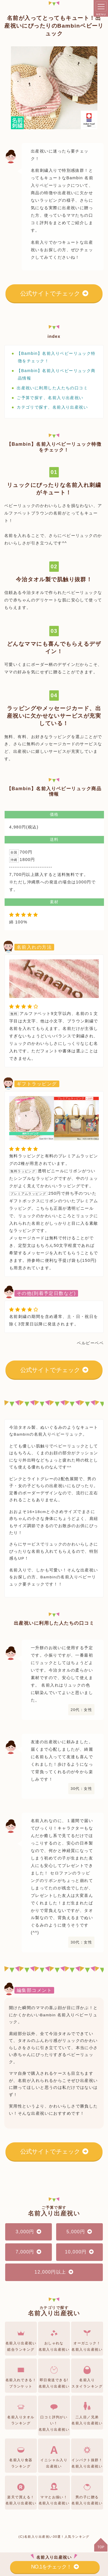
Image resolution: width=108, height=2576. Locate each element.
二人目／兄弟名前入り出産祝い (87, 2413)
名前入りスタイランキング (87, 2376)
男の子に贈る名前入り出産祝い (87, 2493)
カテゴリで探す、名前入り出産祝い (52, 407)
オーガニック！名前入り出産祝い (87, 2339)
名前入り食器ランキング (21, 2456)
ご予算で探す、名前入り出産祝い (50, 397)
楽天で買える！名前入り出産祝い (21, 2493)
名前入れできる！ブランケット (21, 2376)
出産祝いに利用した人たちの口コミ (52, 388)
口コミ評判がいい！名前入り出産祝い (54, 2416)
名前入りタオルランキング (20, 2413)
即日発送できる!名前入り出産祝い (54, 2376)
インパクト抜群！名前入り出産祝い (87, 2456)
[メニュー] (101, 6)
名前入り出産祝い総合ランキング (21, 2339)
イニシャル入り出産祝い (53, 2456)
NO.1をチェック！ (55, 2567)
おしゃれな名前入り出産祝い (54, 2339)
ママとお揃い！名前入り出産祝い (54, 2493)
